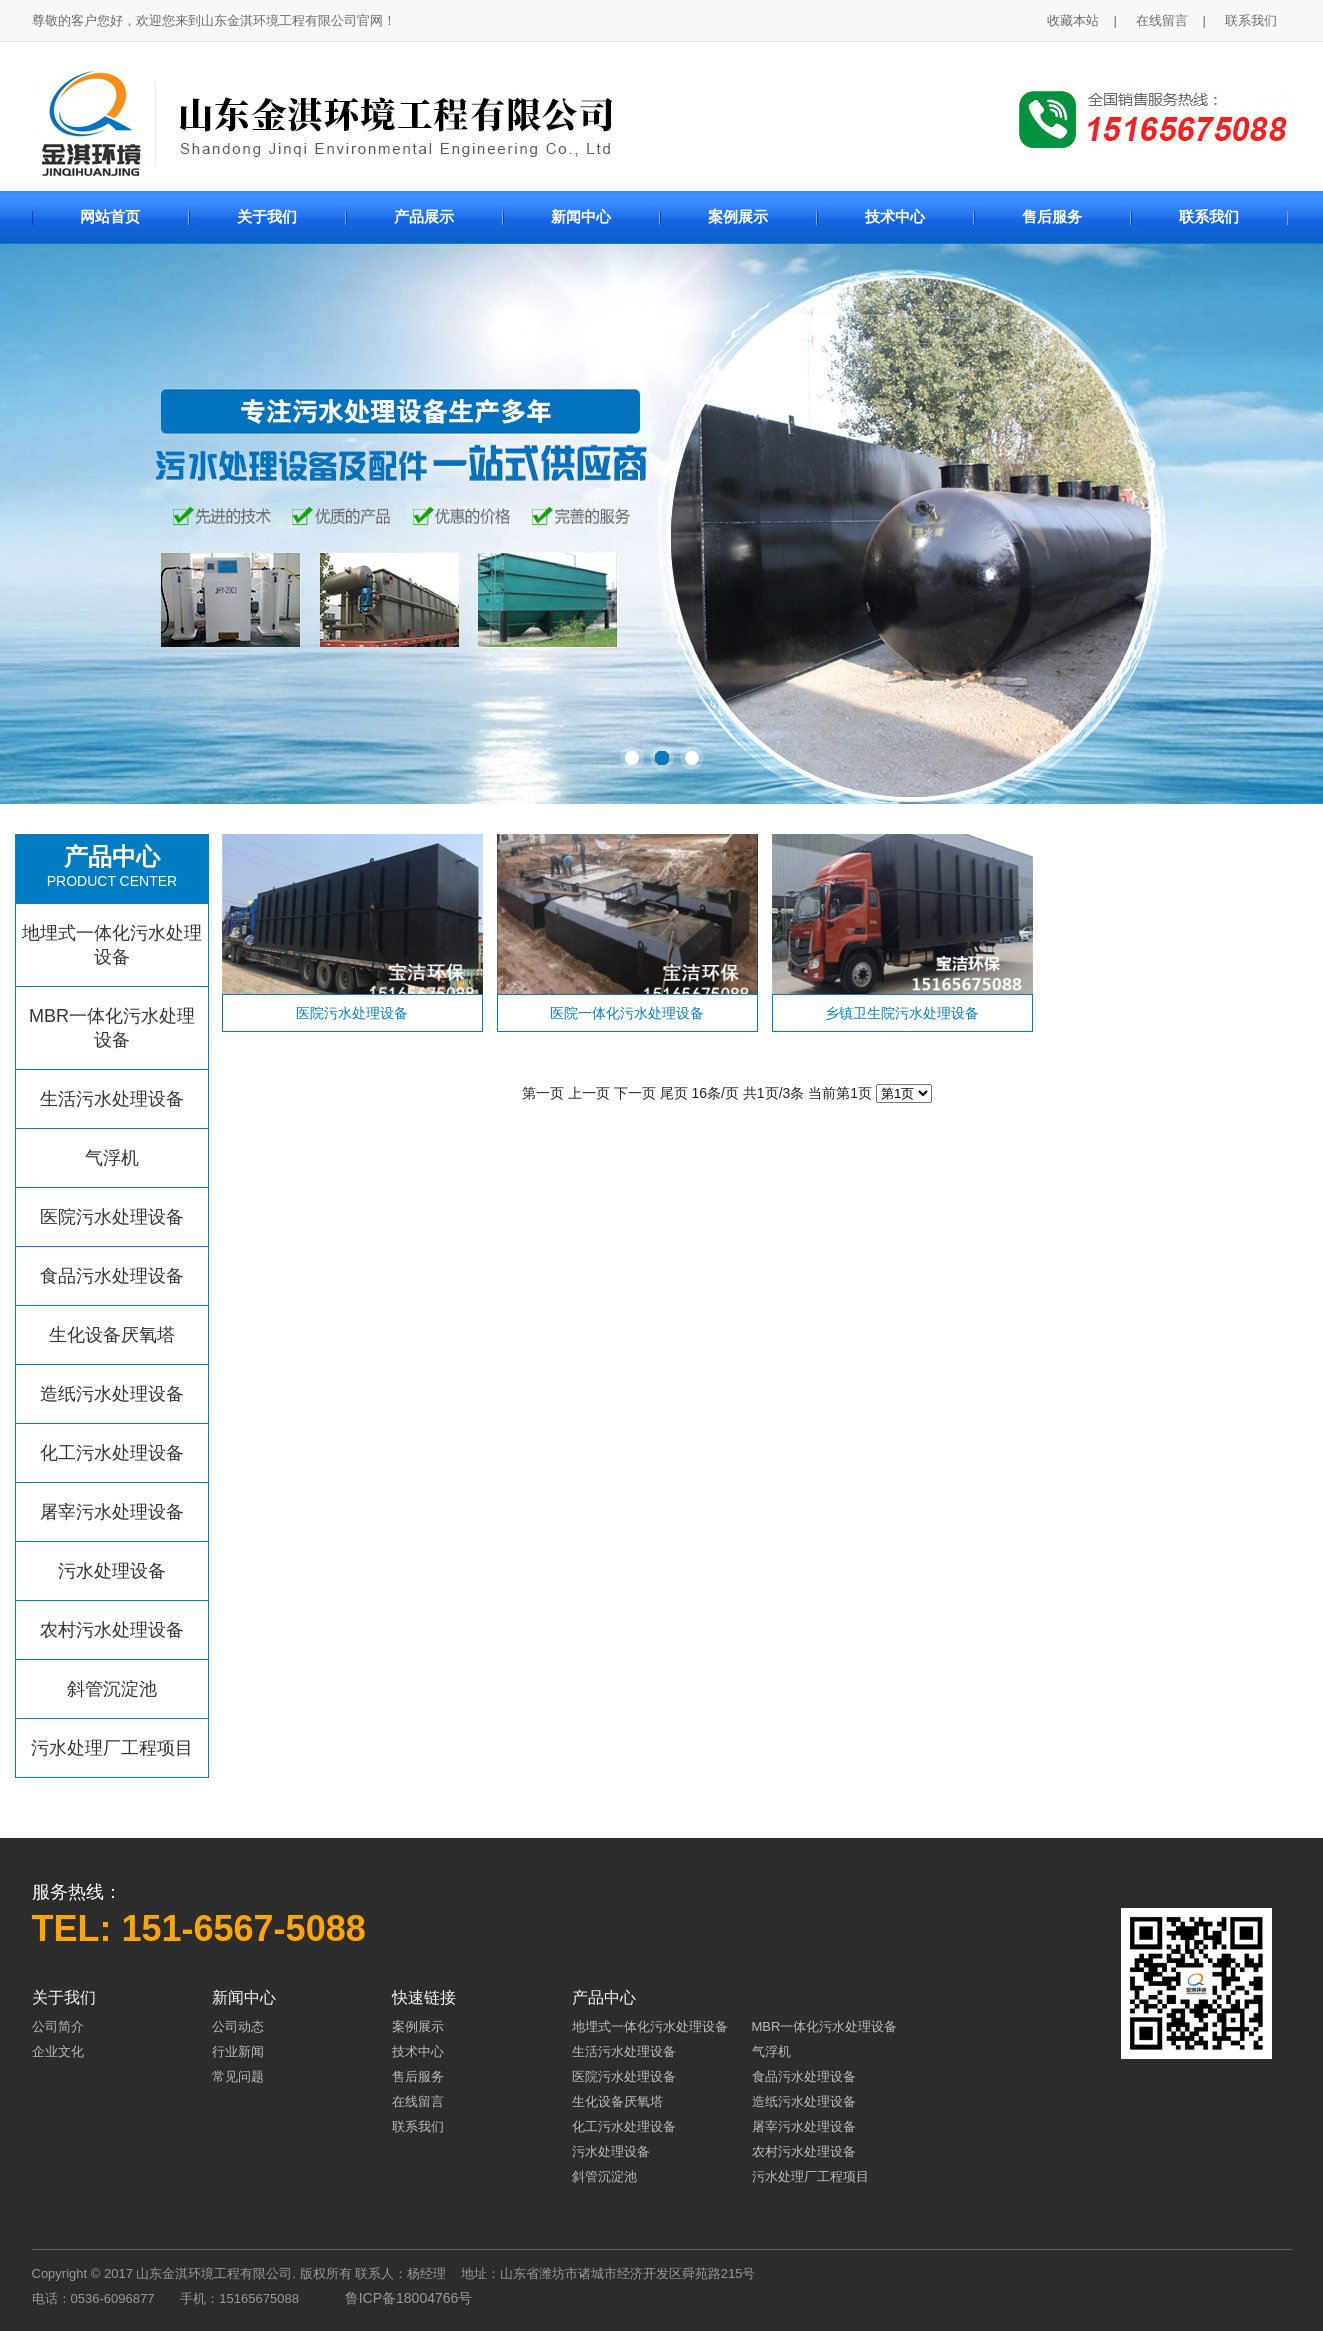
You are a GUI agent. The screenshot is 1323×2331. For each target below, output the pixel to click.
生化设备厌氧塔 (112, 1335)
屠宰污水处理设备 (112, 1512)
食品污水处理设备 (112, 1276)
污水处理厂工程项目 (112, 1748)
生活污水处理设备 (112, 1099)
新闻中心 (581, 216)
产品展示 (424, 216)
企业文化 (58, 2051)
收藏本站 (1073, 20)
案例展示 (738, 216)
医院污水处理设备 (112, 1217)
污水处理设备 (112, 1571)
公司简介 (58, 2026)
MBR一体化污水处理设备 (112, 1028)
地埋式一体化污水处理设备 (112, 945)
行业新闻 (238, 2051)
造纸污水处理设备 (112, 1394)
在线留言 (1162, 20)
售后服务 (1052, 216)
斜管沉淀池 (112, 1689)
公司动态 (238, 2026)
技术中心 (895, 216)
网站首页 (110, 216)
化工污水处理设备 (112, 1453)
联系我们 (1251, 20)
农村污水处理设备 (112, 1630)
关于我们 (267, 216)
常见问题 (238, 2076)
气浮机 (112, 1158)
